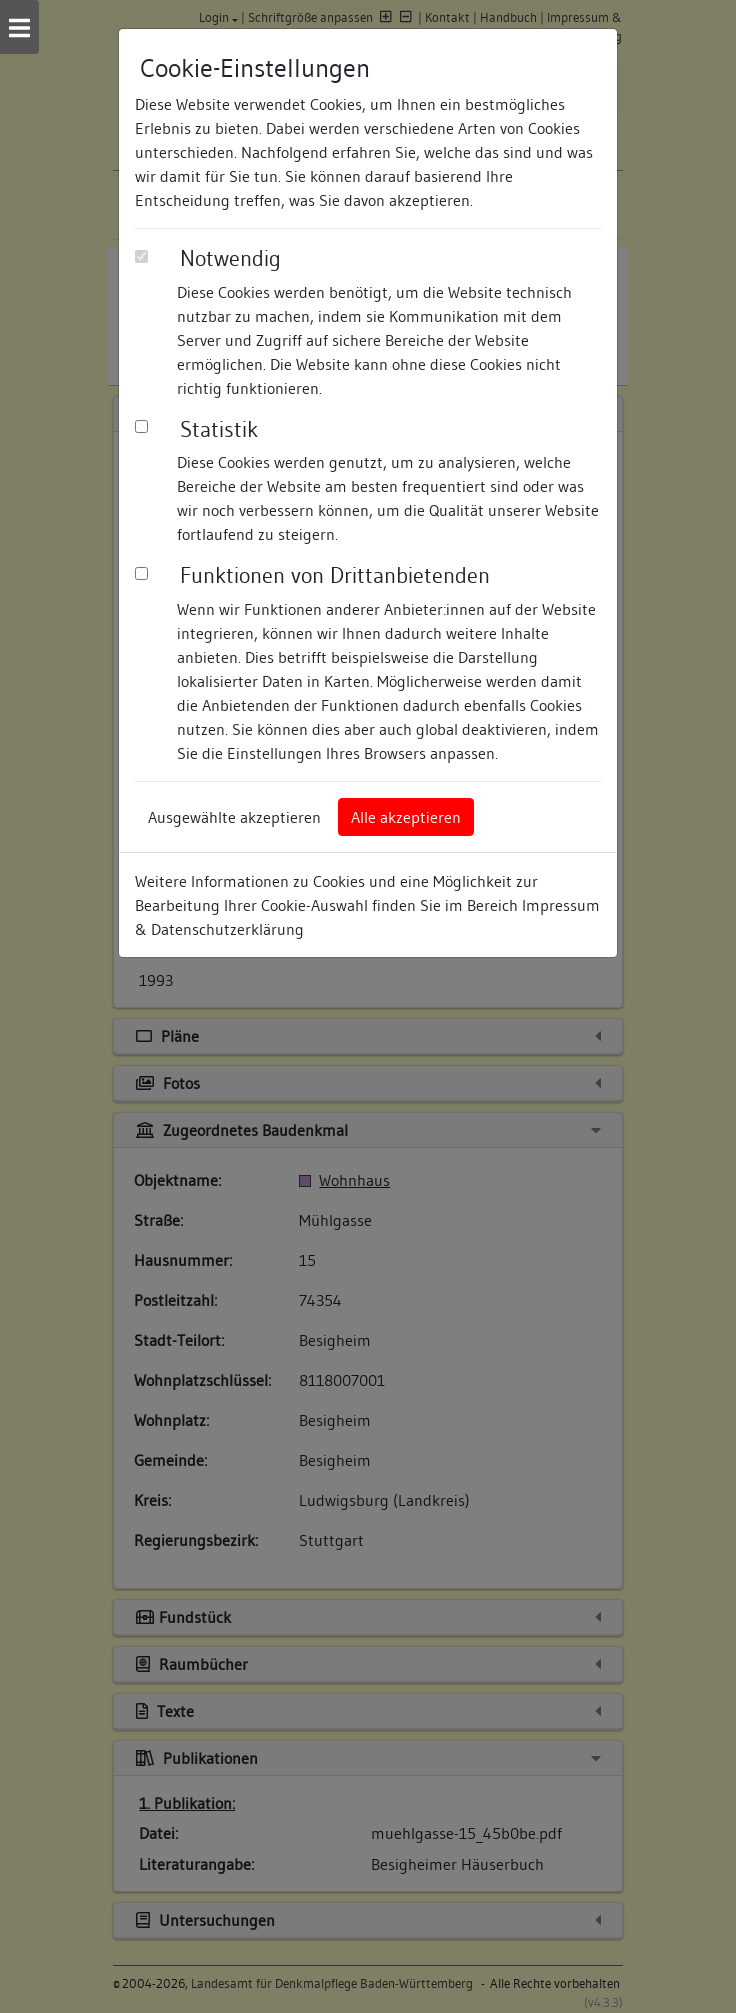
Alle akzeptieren (406, 817)
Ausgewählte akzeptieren (234, 817)
